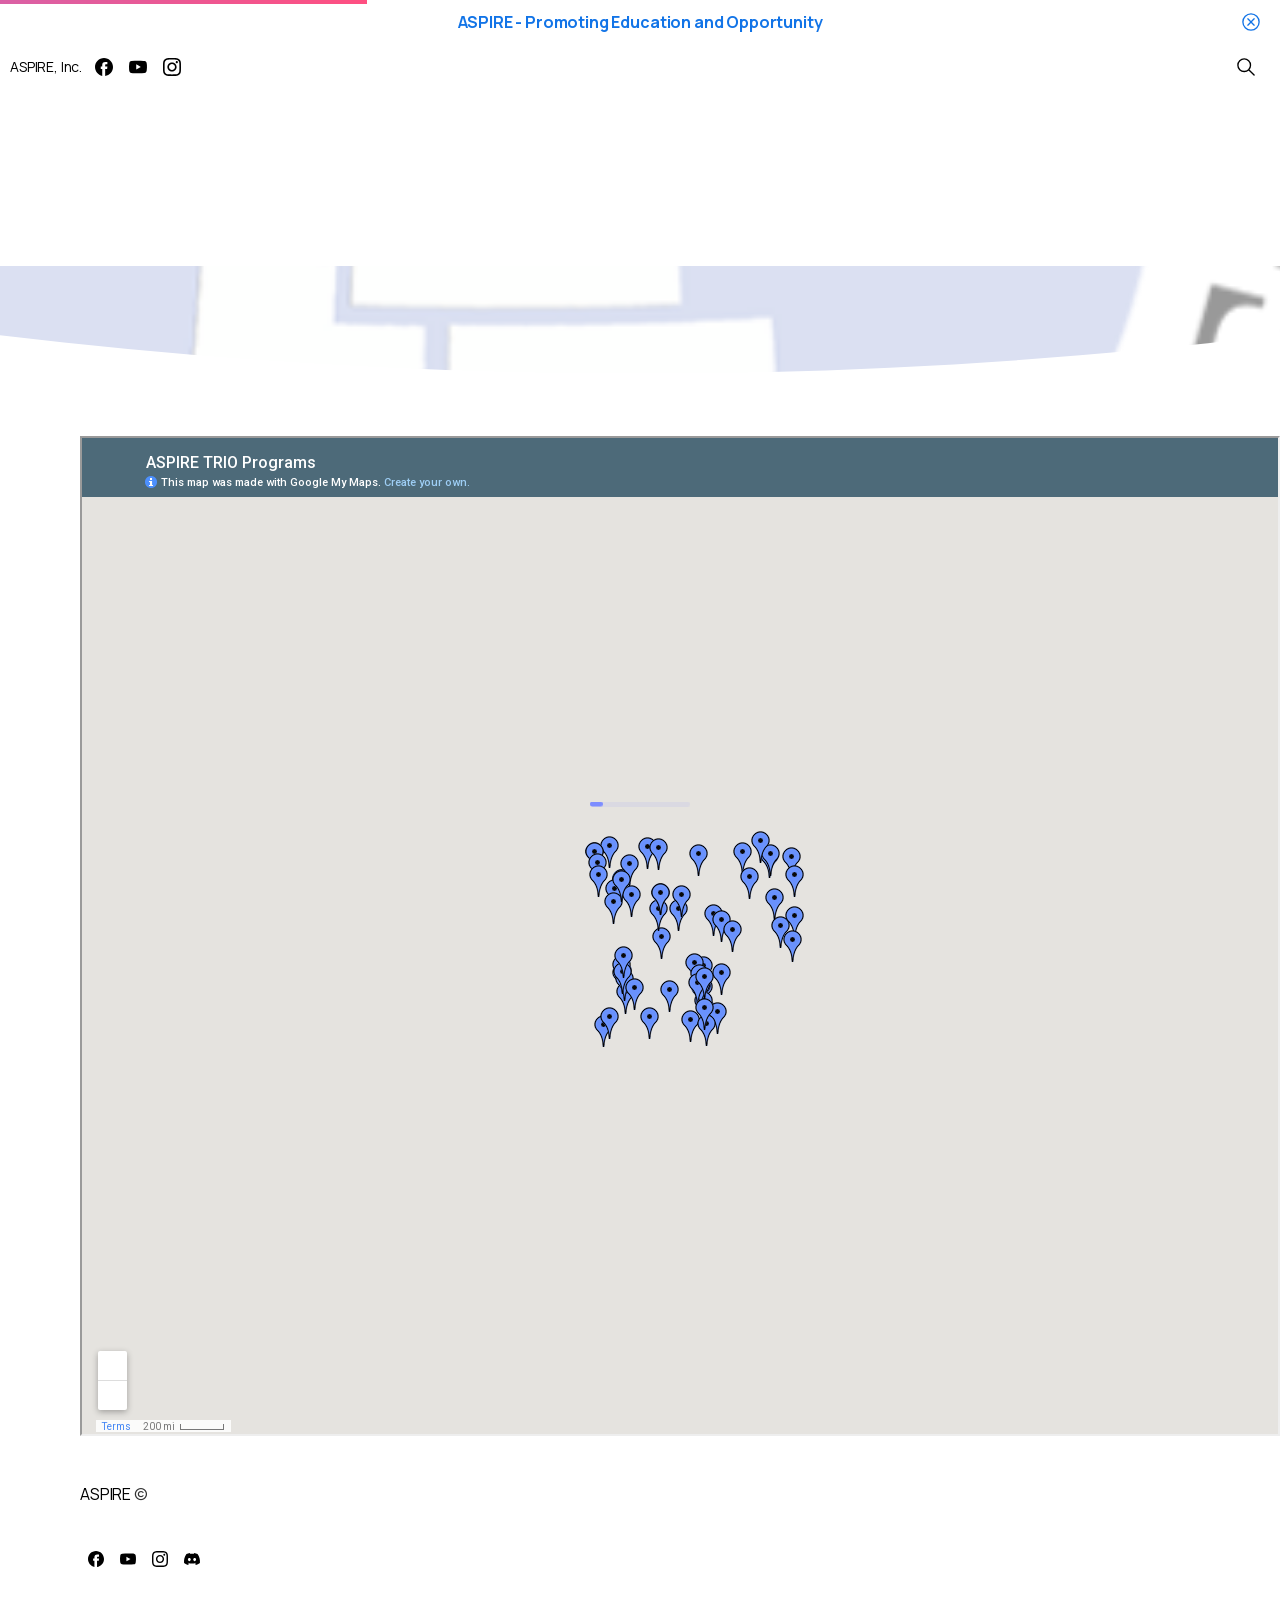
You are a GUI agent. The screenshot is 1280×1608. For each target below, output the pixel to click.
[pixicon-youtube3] (128, 1559)
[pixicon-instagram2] (160, 1559)
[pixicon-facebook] (96, 1559)
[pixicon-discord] (192, 1559)
